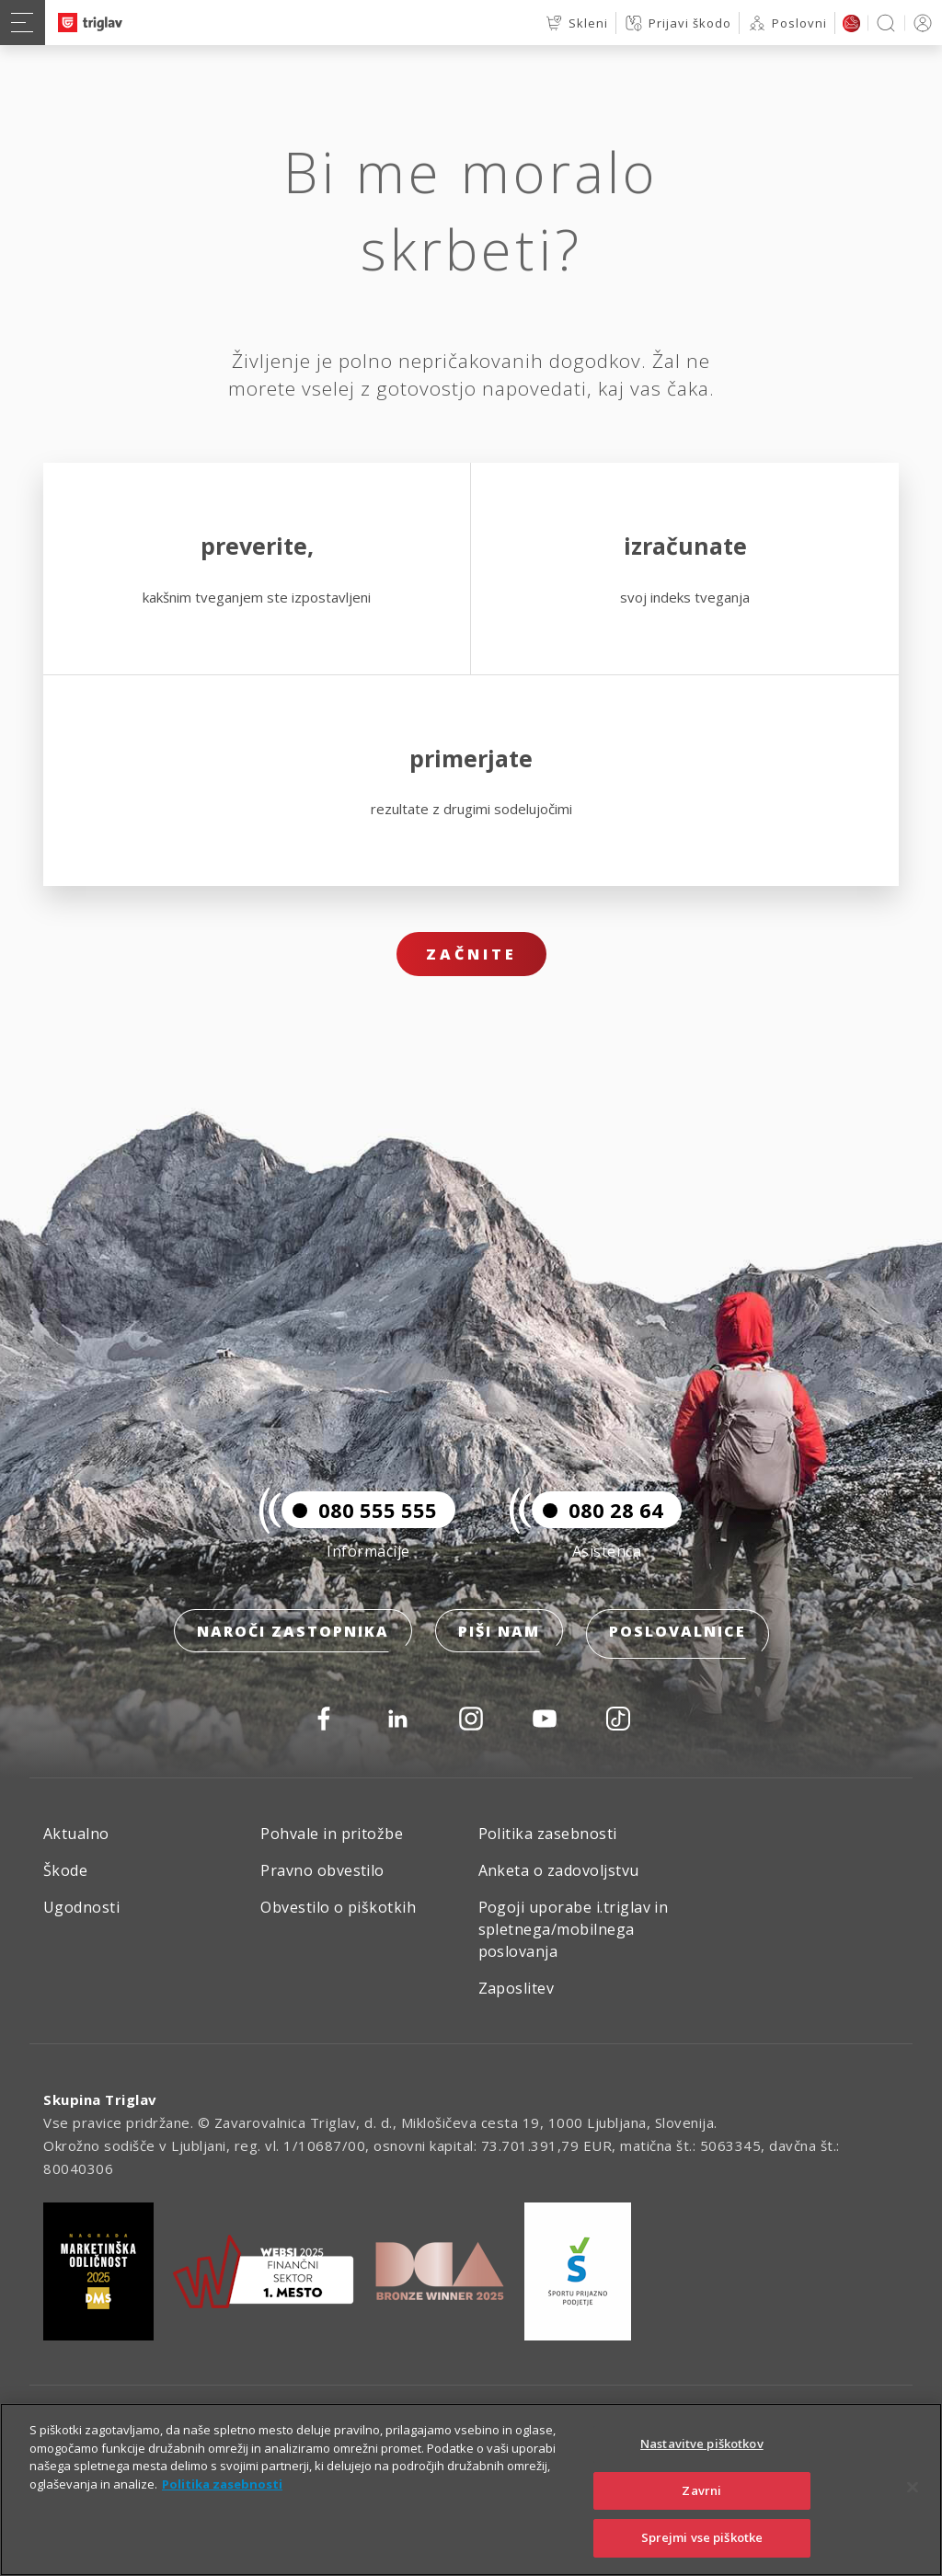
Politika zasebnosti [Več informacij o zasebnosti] (222, 2484)
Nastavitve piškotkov (702, 2443)
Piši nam (499, 1637)
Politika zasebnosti (547, 1833)
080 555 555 (359, 1516)
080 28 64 (597, 1516)
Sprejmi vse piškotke (702, 2537)
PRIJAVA (919, 22)
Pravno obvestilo (322, 1870)
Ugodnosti (81, 1907)
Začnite (471, 954)
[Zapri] (912, 2487)
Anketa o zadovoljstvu (558, 1870)
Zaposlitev (516, 1988)
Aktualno (76, 1833)
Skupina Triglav (100, 2099)
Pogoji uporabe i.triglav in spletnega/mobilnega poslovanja (573, 1929)
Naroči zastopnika (293, 1637)
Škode (65, 1870)
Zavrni (701, 2490)
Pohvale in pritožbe (331, 1833)
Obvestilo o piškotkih (338, 1907)
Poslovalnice (677, 1637)
